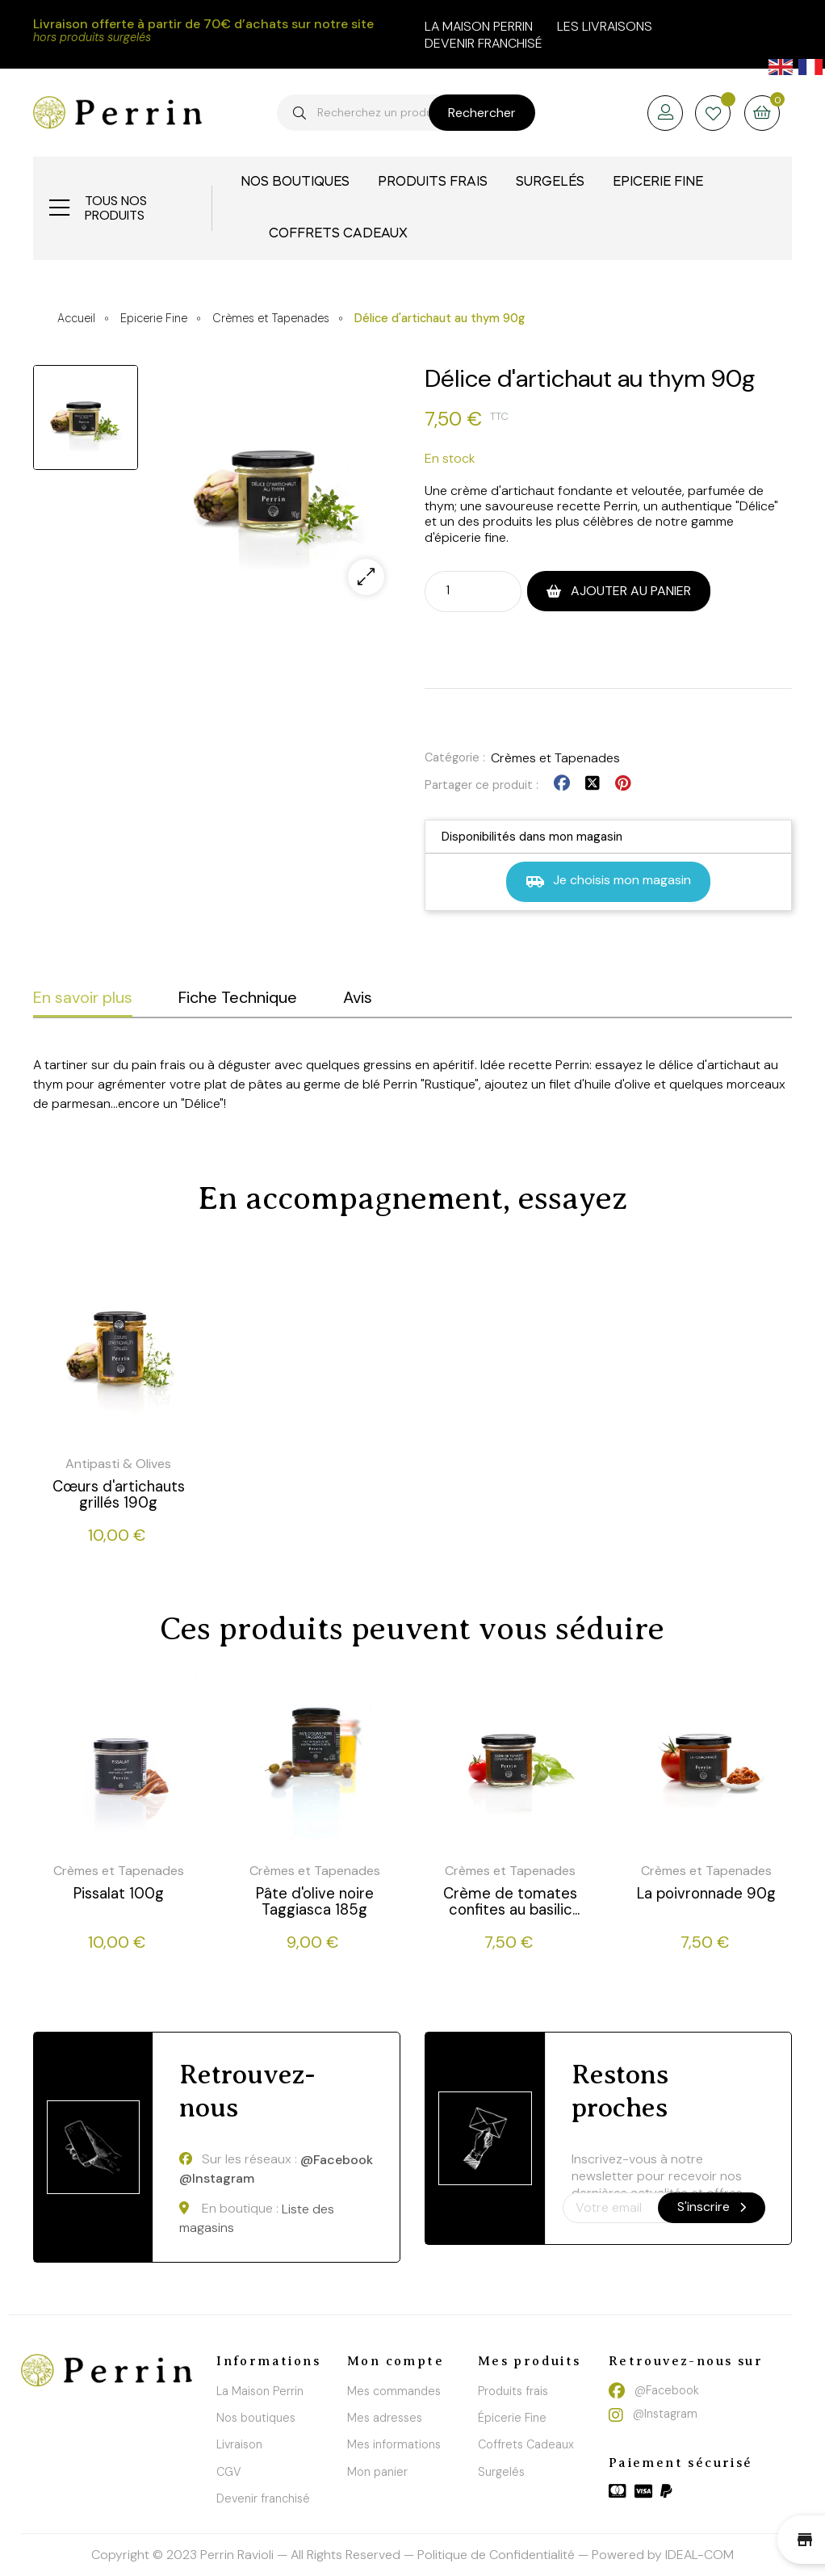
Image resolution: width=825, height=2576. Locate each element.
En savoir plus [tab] (82, 997)
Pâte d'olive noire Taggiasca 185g (315, 1902)
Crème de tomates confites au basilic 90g (510, 1902)
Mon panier (377, 2472)
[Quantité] (458, 590)
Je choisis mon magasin (608, 881)
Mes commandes (394, 2391)
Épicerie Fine (512, 2417)
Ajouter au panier (629, 590)
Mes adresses (384, 2417)
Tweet (592, 783)
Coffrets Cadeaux (526, 2444)
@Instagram (216, 2178)
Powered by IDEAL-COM (663, 2554)
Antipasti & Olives (118, 1463)
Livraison (239, 2444)
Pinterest (622, 783)
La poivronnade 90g (706, 1894)
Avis (357, 997)
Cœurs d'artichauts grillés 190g (118, 1495)
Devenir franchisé (483, 43)
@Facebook (336, 2160)
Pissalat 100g (118, 1894)
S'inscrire (711, 2206)
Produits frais (513, 2391)
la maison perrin (479, 26)
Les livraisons (604, 26)
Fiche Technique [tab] (237, 997)
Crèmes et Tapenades (555, 757)
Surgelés (501, 2472)
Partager (562, 783)
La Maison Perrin (260, 2391)
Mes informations (394, 2444)
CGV (228, 2472)
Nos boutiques (255, 2417)
